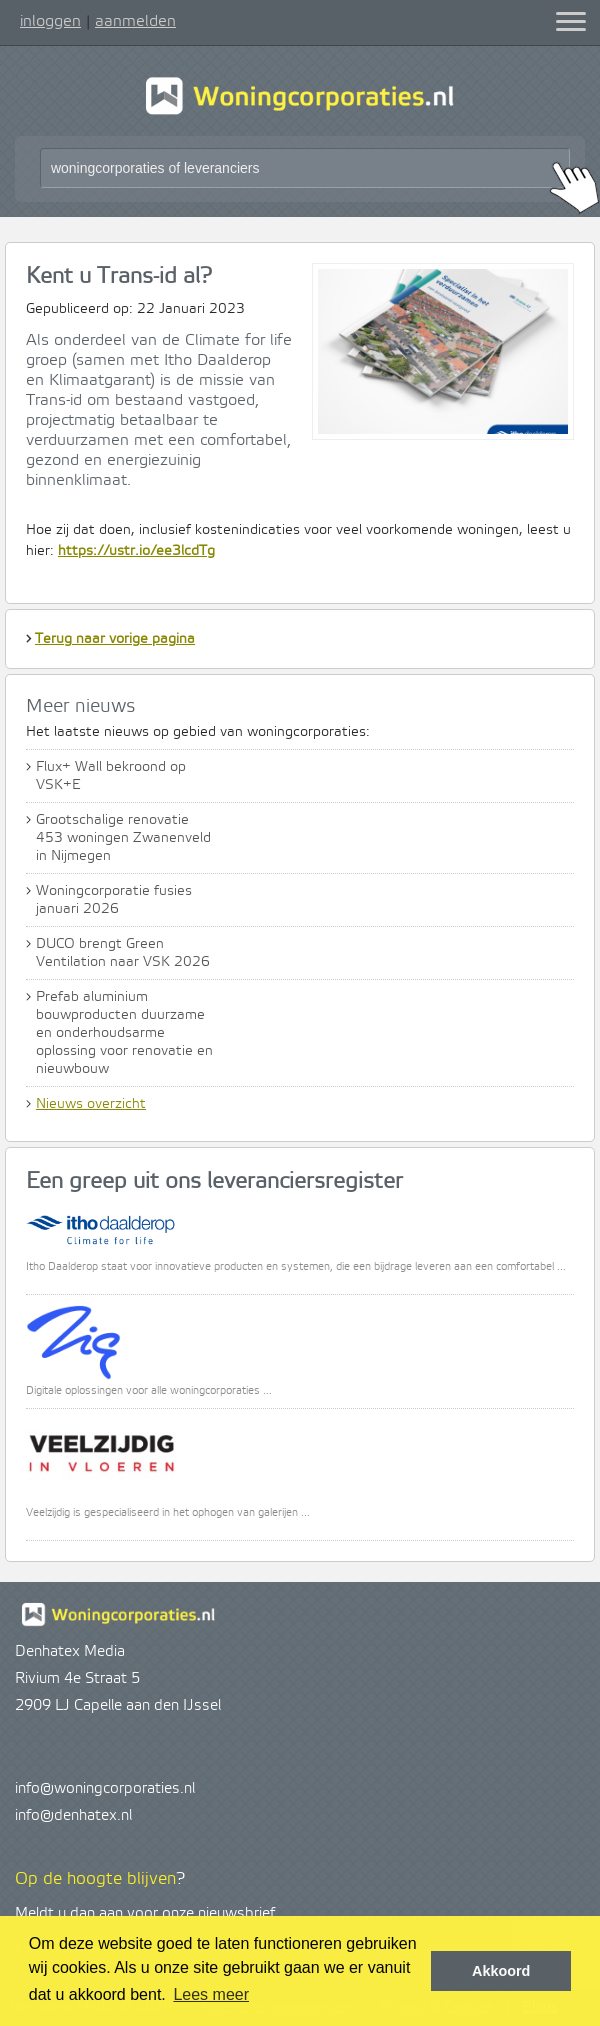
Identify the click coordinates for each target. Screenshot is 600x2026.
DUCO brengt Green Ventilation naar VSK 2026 (123, 953)
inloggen (50, 21)
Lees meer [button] (211, 1994)
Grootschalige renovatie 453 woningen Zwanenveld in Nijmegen (123, 838)
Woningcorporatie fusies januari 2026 (114, 900)
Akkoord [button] (501, 1971)
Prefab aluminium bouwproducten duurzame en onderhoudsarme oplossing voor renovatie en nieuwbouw (124, 1033)
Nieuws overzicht (91, 1104)
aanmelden (135, 21)
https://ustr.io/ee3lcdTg (136, 551)
